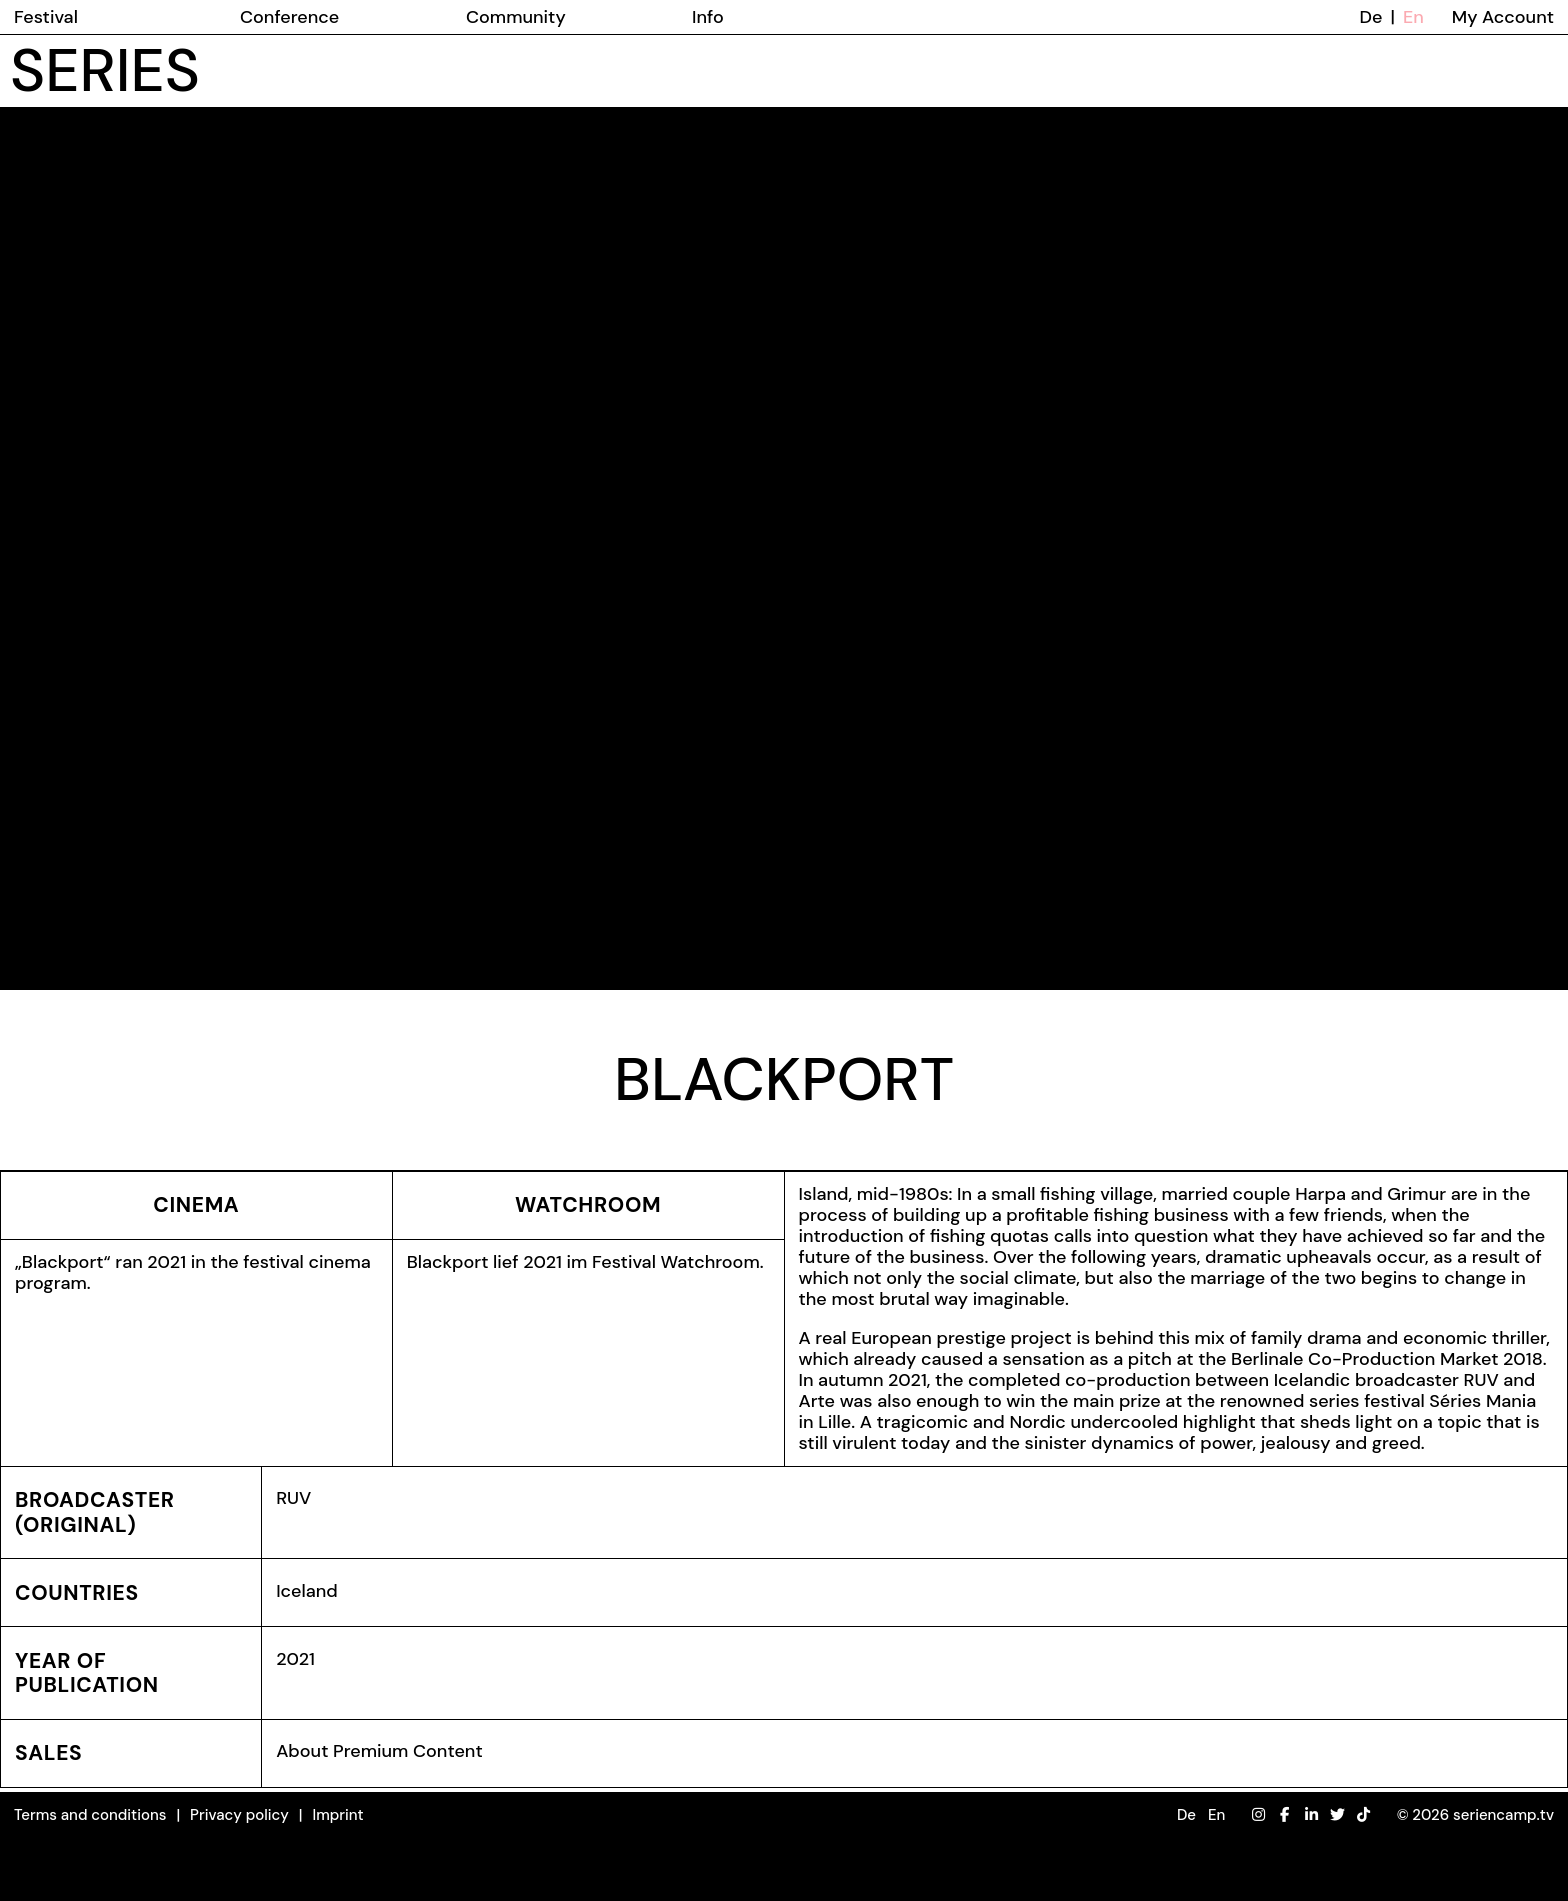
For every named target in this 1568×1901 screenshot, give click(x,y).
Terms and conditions (90, 1815)
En (1413, 17)
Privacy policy (239, 1815)
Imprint (337, 1815)
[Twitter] (1337, 1815)
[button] (1201, 1815)
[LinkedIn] (1311, 1815)
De (1371, 17)
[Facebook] (1284, 1815)
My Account (1503, 17)
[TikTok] (1363, 1815)
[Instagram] (1258, 1815)
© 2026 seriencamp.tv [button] (1475, 1815)
